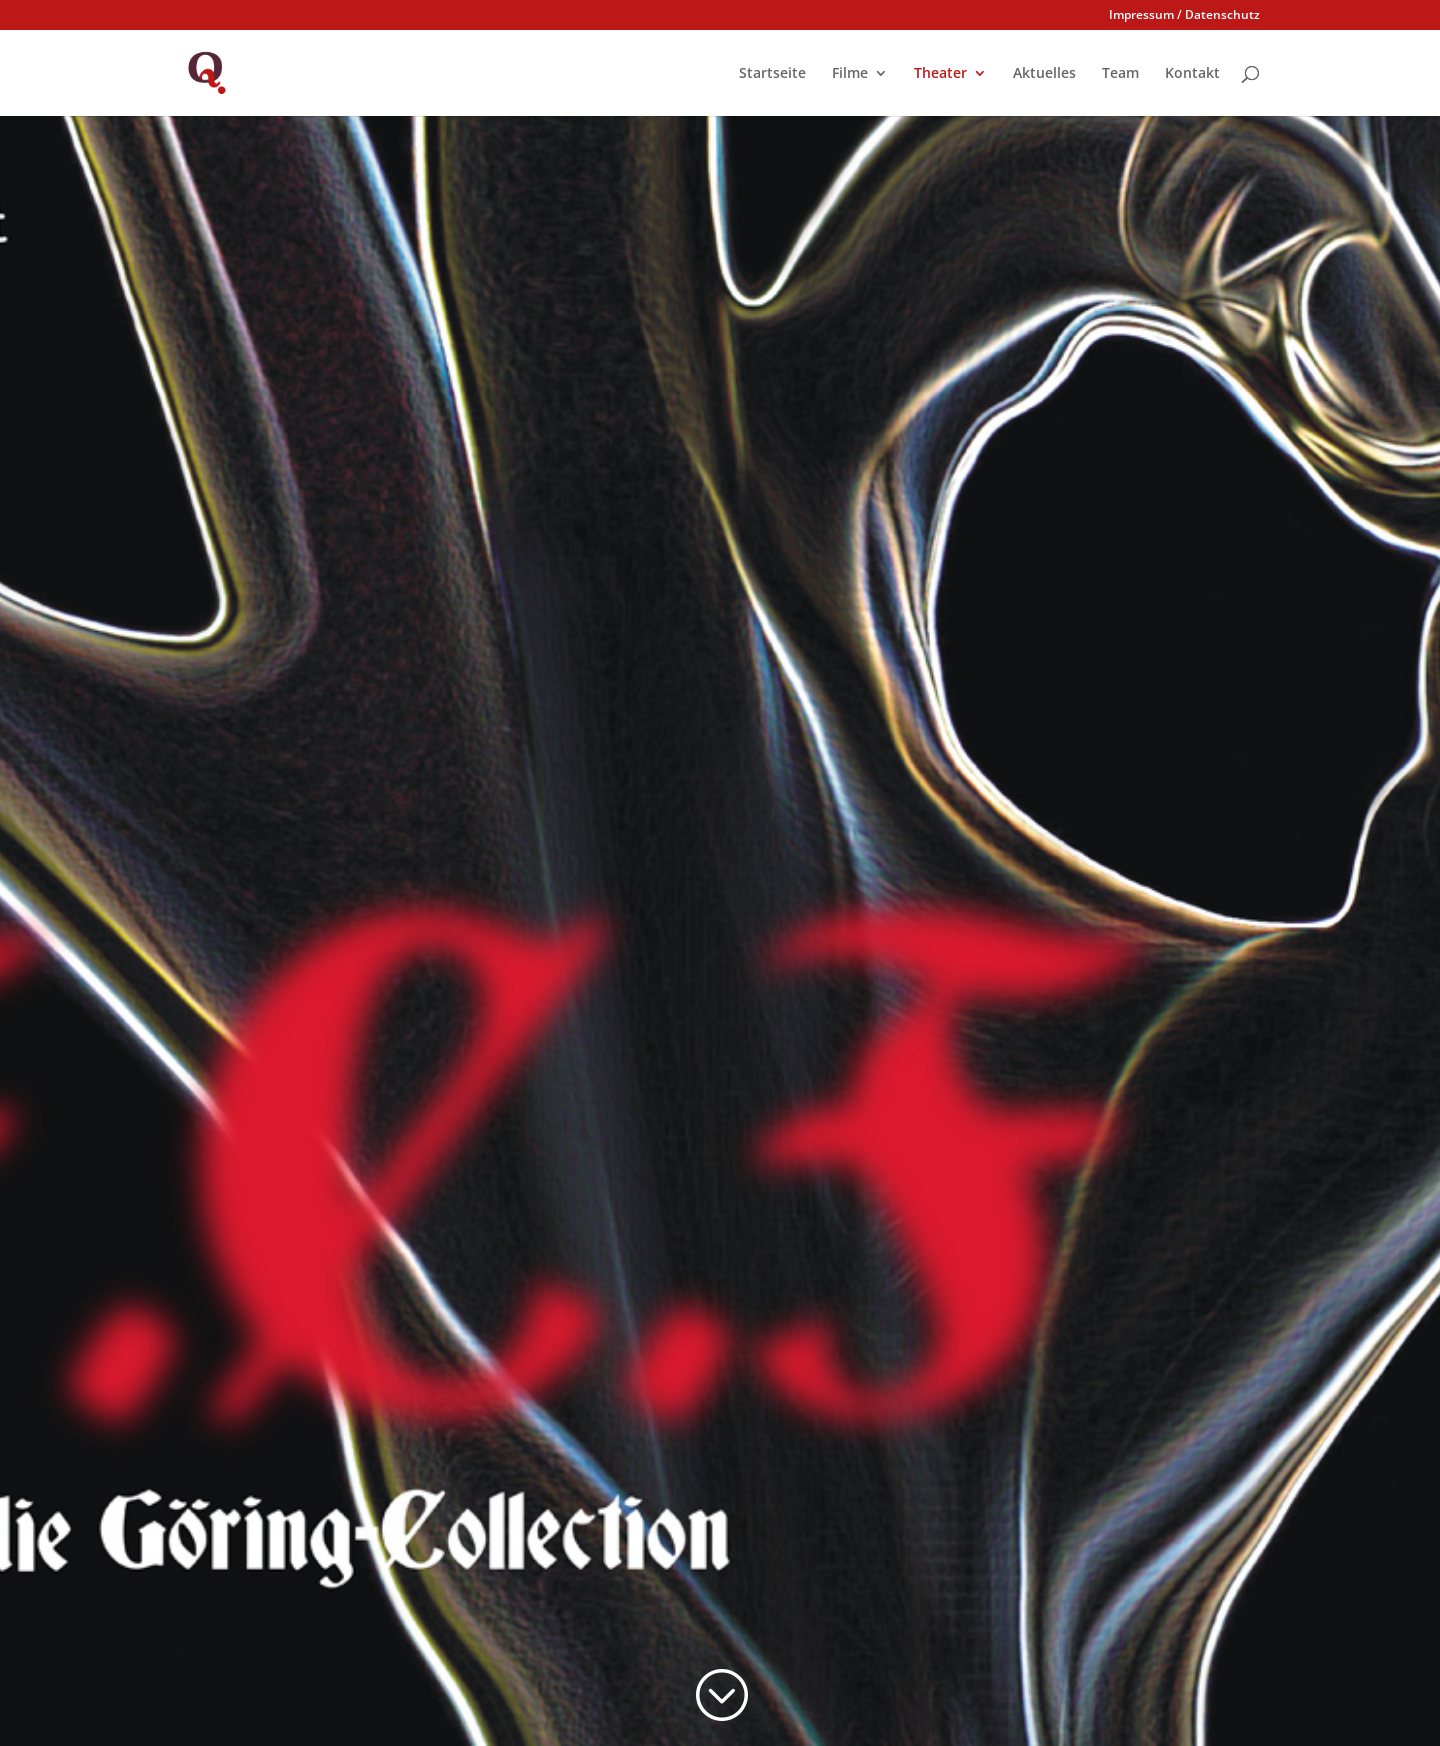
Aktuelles (1044, 74)
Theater (940, 74)
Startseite (772, 74)
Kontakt (1192, 74)
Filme (850, 74)
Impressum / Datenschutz (1184, 16)
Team (1120, 74)
